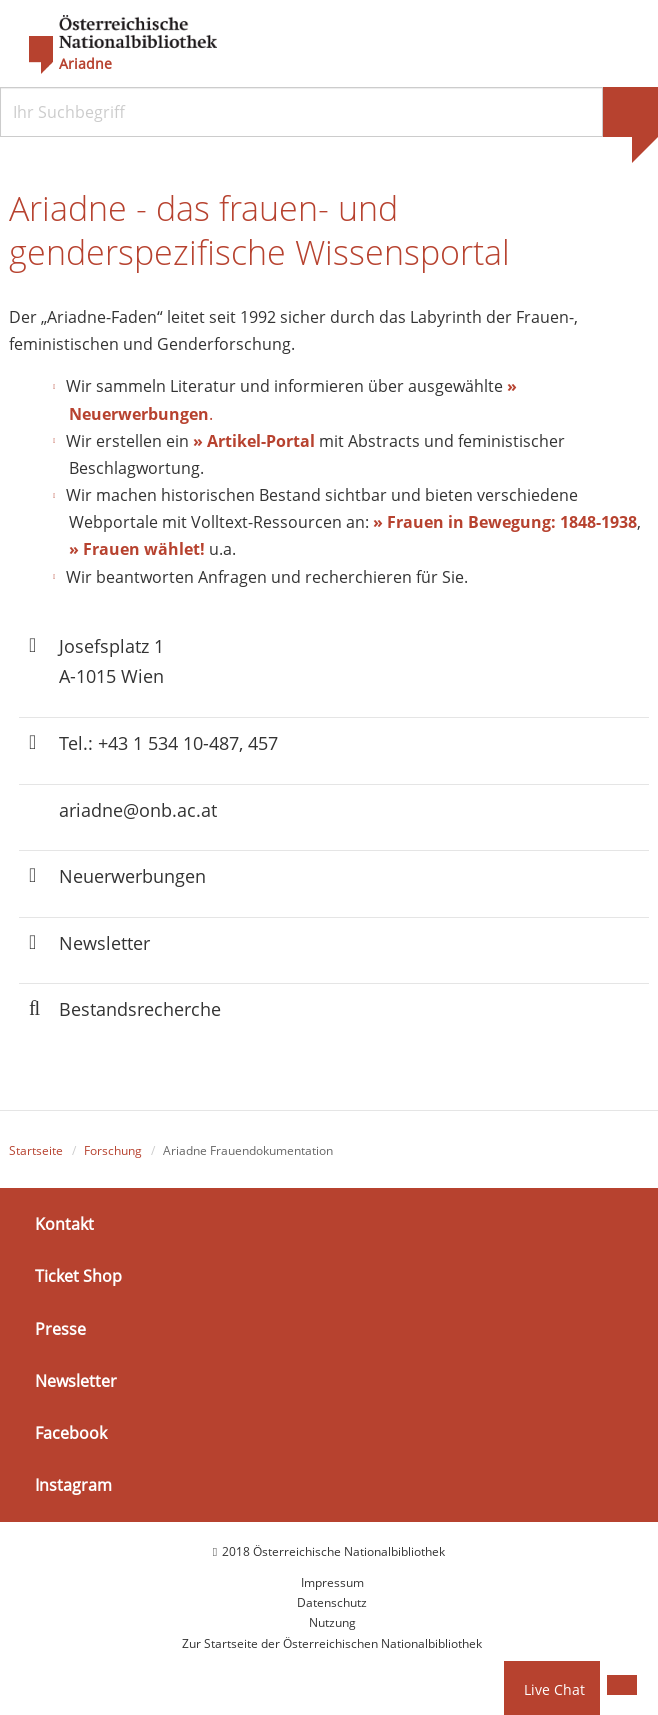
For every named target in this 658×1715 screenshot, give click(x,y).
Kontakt (64, 1224)
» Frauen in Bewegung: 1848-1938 (505, 523)
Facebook (71, 1433)
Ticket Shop (78, 1277)
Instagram (73, 1485)
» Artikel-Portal (254, 441)
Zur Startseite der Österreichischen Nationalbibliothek (332, 1643)
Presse (60, 1329)
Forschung (113, 1150)
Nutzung (332, 1623)
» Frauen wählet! (137, 550)
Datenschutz (332, 1603)
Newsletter (76, 1381)
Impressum (332, 1582)
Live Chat (554, 1689)
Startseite (36, 1150)
